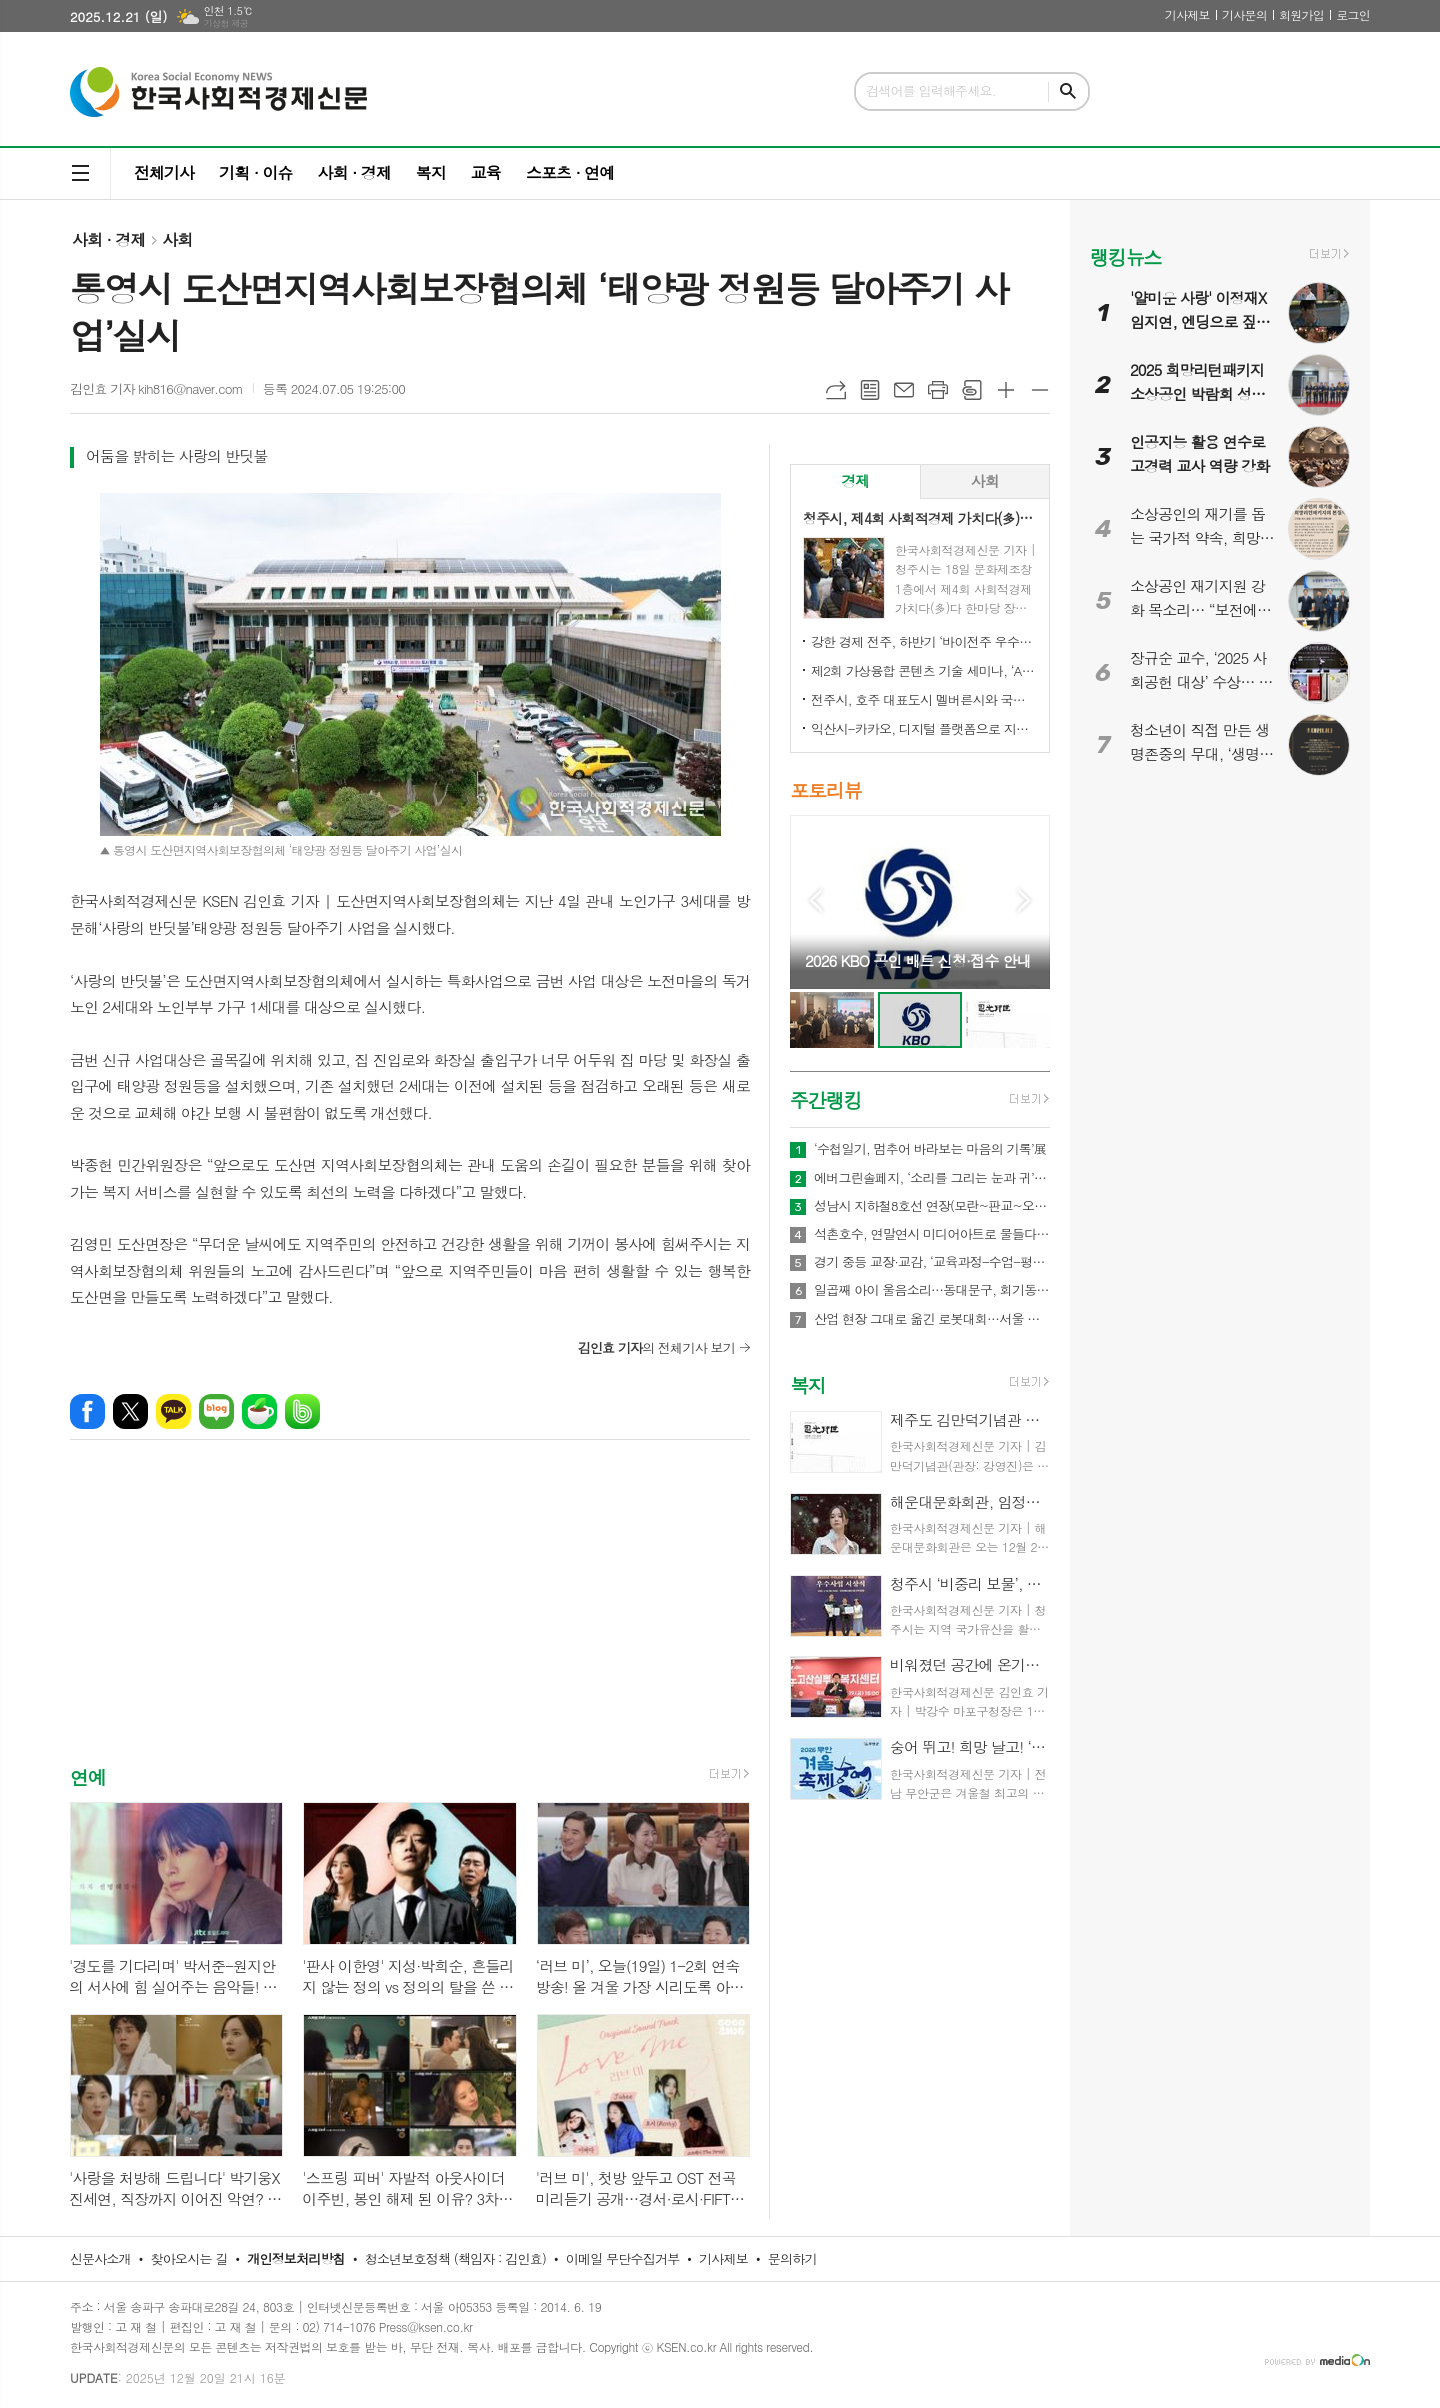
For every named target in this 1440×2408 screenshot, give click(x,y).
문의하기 (792, 2258)
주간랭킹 (825, 1099)
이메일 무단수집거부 (623, 2258)
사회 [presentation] (985, 480)
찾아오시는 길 (189, 2258)
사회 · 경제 (353, 172)
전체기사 (164, 172)
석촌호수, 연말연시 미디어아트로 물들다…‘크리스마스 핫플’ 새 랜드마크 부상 (932, 1234)
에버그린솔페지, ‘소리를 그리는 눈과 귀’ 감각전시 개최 (932, 1178)
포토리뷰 (825, 789)
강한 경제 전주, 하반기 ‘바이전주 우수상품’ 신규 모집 (924, 641)
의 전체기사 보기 (656, 1347)
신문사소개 (100, 2258)
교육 (486, 172)
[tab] (855, 481)
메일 (904, 390)
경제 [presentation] (855, 480)
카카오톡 (173, 1411)
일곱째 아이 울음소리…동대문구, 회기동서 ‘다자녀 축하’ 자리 (932, 1290)
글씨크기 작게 (1040, 390)
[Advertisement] (410, 1620)
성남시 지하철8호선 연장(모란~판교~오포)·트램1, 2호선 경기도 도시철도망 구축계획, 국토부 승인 (932, 1206)
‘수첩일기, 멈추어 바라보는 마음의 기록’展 (930, 1149)
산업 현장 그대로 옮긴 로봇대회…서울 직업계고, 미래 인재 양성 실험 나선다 (932, 1319)
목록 (870, 390)
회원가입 (1301, 14)
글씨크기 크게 (1006, 390)
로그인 (1353, 14)
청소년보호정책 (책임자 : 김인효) (455, 2258)
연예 (88, 1776)
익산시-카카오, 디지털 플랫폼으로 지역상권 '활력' (924, 728)
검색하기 (1068, 91)
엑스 (130, 1411)
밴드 (302, 1411)
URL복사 (836, 390)
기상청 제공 (225, 23)
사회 (177, 239)
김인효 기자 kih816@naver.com (156, 388)
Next (1024, 900)
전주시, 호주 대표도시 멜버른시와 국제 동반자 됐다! (924, 699)
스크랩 (972, 390)
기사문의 (1244, 14)
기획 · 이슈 (255, 172)
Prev (815, 900)
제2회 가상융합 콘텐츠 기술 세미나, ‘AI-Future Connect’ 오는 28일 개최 (924, 670)
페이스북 (87, 1411)
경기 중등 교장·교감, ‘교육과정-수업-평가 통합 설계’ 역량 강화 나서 (932, 1262)
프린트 (938, 390)
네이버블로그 (216, 1411)
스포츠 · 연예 (570, 172)
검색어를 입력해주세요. (931, 90)
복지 (431, 172)
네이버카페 (259, 1411)
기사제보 (1187, 14)
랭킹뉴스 (1125, 256)
